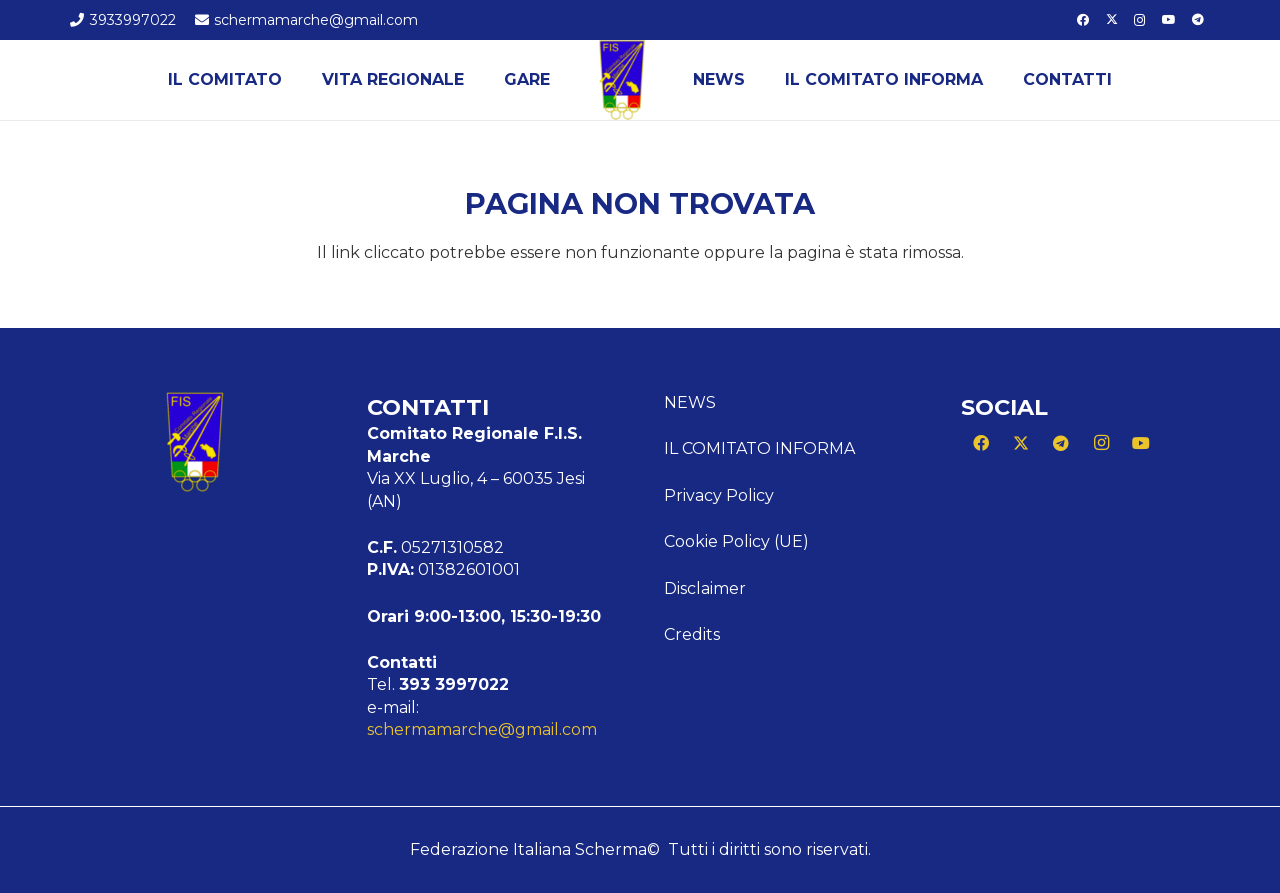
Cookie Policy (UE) (736, 541)
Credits (692, 634)
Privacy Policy (719, 495)
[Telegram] (1198, 20)
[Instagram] (1140, 20)
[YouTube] (1169, 20)
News (690, 402)
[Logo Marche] (622, 80)
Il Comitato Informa (759, 448)
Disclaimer (705, 588)
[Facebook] (1083, 20)
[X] (1112, 20)
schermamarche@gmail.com (482, 729)
